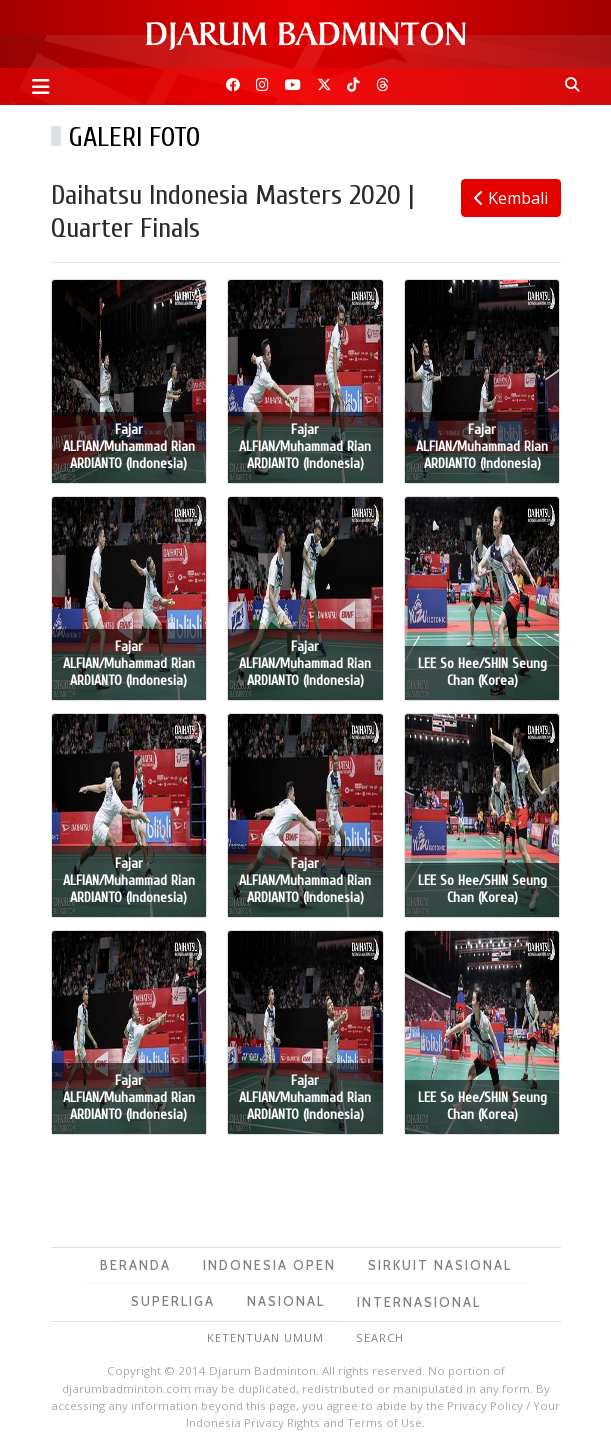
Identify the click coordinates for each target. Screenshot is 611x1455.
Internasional (419, 1302)
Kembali (511, 198)
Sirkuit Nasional (440, 1265)
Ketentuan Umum (265, 1337)
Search (380, 1337)
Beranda (135, 1265)
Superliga (173, 1301)
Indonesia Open (269, 1265)
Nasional (286, 1301)
